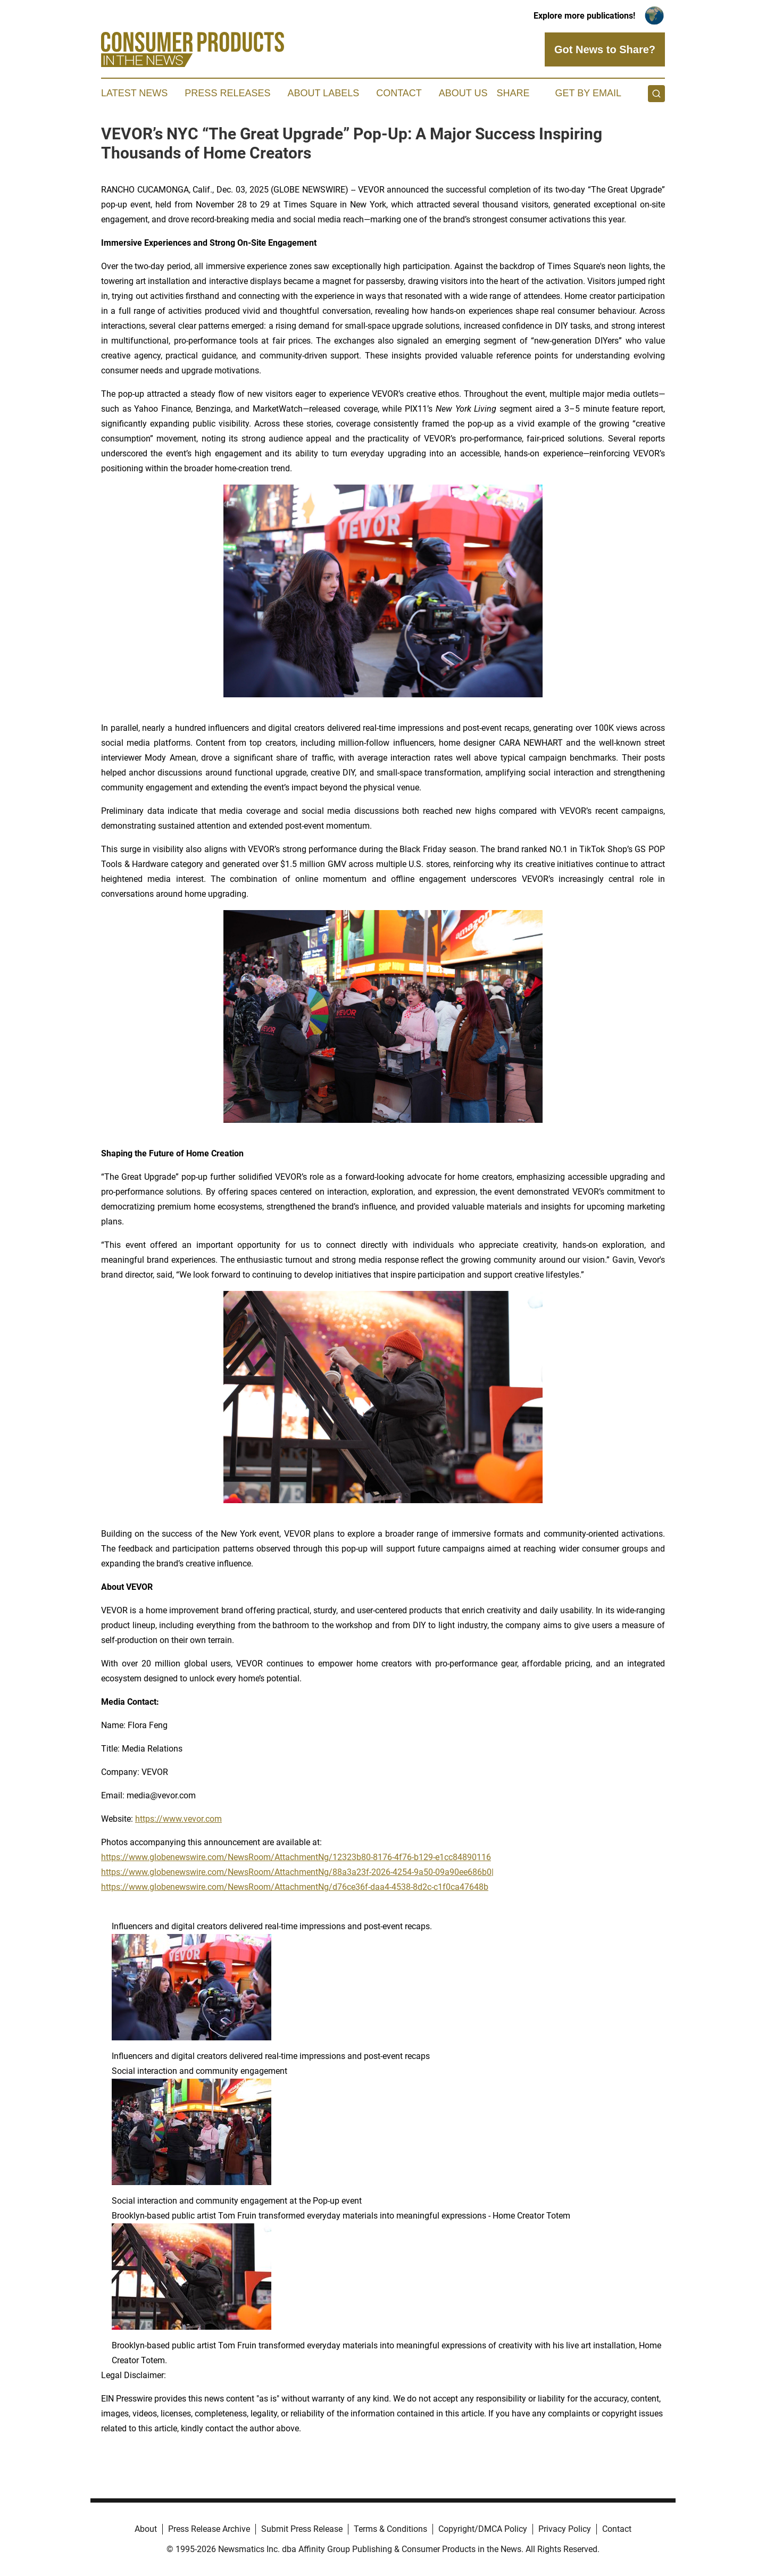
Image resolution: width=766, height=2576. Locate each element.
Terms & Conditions (390, 2529)
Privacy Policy (564, 2529)
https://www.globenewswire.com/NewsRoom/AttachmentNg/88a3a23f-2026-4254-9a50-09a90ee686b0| (297, 1872)
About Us (463, 93)
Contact (399, 93)
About (146, 2529)
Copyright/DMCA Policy (482, 2529)
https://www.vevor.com (178, 1819)
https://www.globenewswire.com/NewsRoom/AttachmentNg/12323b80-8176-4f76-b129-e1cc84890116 (296, 1857)
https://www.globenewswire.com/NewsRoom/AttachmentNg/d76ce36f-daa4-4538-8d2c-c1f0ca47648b (294, 1887)
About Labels (323, 93)
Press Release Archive (209, 2529)
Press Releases (227, 93)
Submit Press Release (302, 2529)
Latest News (134, 93)
